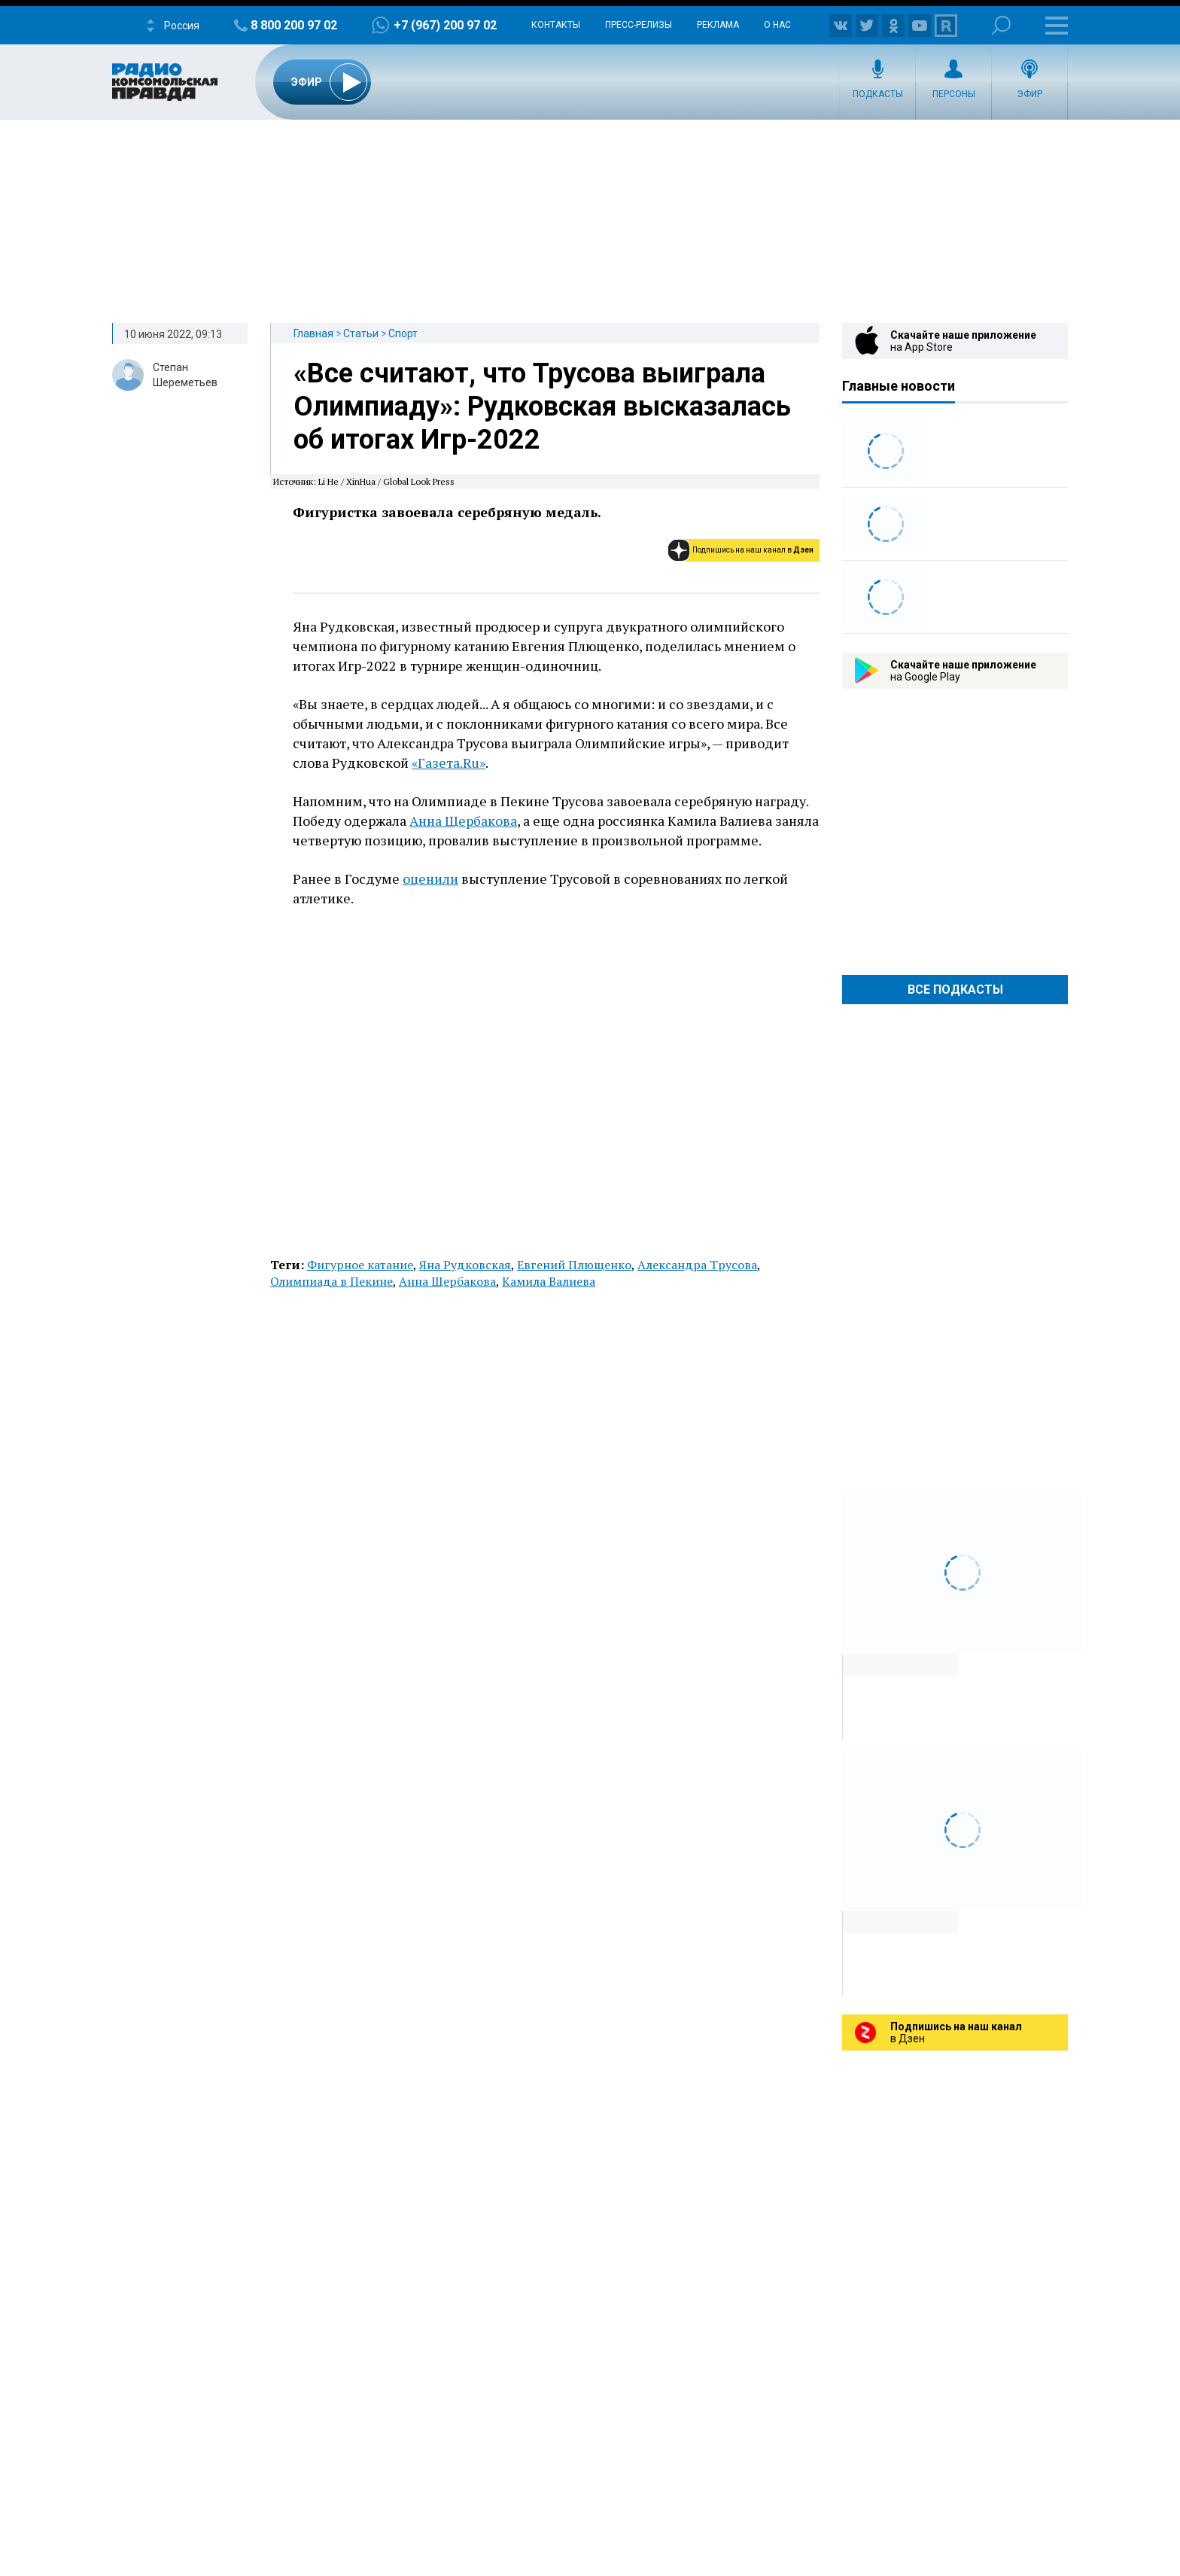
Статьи (361, 333)
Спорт (403, 333)
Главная (313, 333)
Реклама (718, 25)
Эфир (1029, 94)
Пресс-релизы (638, 25)
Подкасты (878, 94)
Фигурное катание (360, 1264)
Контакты (555, 25)
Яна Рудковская (465, 1264)
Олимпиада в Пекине (331, 1281)
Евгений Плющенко (574, 1264)
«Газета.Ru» (448, 763)
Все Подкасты (955, 989)
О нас (777, 25)
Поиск (1001, 25)
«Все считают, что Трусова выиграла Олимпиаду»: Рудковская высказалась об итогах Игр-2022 (542, 406)
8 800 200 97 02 (294, 25)
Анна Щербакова (463, 820)
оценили (430, 878)
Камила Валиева (548, 1281)
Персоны (953, 94)
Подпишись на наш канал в (753, 550)
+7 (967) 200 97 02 (445, 25)
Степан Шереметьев (185, 374)
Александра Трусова (697, 1264)
